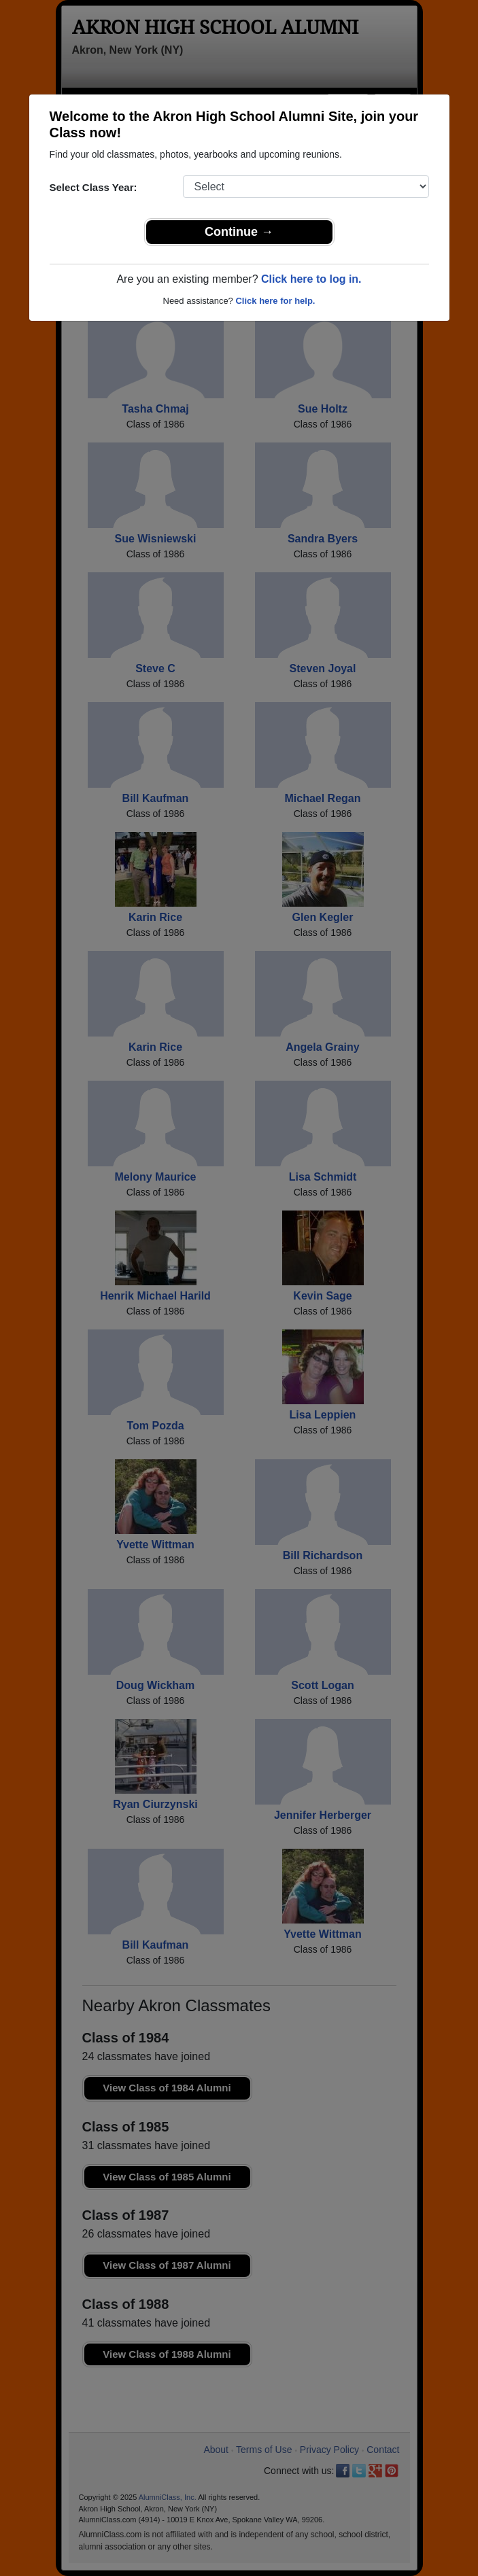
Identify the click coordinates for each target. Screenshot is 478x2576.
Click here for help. (275, 301)
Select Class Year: (93, 187)
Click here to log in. (311, 279)
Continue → (239, 232)
